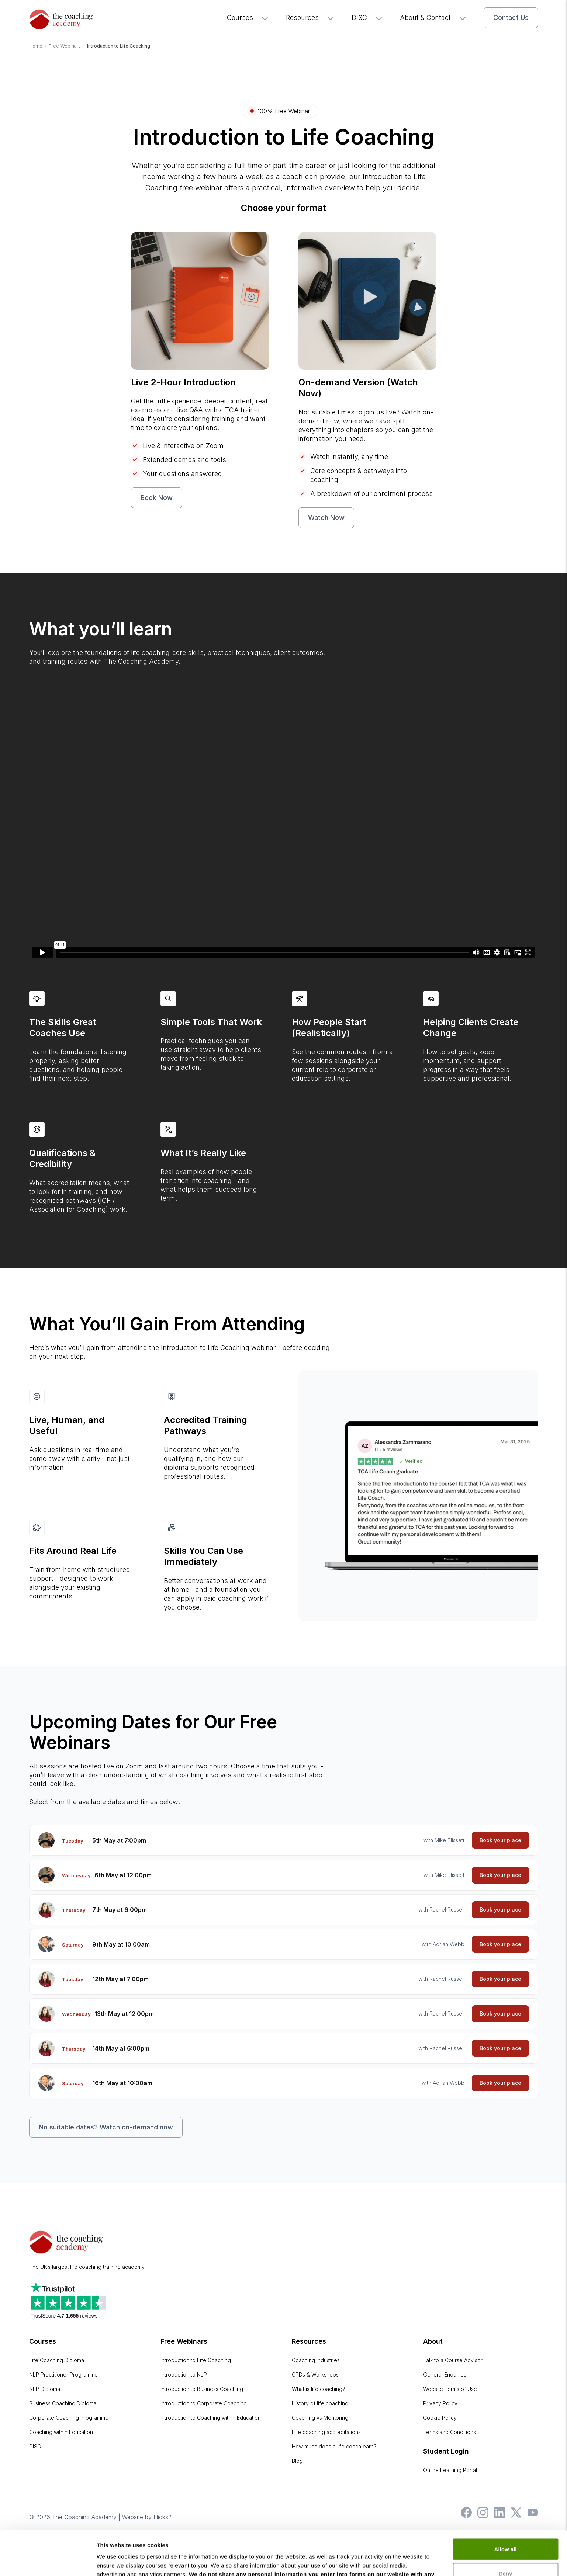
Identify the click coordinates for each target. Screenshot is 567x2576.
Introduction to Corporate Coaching (203, 2403)
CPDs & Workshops (315, 2374)
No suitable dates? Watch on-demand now (106, 2127)
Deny (505, 2531)
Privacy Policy (440, 2403)
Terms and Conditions (449, 2432)
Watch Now (326, 517)
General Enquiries (444, 2374)
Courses (248, 17)
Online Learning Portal (450, 2470)
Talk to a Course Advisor (453, 2360)
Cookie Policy (440, 2417)
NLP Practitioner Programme (63, 2374)
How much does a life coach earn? (334, 2446)
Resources (310, 17)
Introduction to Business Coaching (201, 2389)
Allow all (505, 2507)
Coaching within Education (61, 2432)
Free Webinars (183, 2341)
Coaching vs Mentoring (320, 2417)
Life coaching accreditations (326, 2432)
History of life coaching (320, 2403)
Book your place (500, 1840)
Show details (114, 2561)
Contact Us (511, 17)
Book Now (157, 497)
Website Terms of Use (450, 2389)
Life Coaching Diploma (56, 2360)
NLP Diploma (44, 2389)
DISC (367, 17)
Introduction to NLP (183, 2374)
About (433, 2341)
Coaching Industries (316, 2360)
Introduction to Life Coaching (195, 2360)
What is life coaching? (318, 2389)
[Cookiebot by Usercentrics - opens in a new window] (47, 2561)
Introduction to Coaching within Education (210, 2417)
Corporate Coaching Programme (68, 2417)
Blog (297, 2461)
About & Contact (433, 17)
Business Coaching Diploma (62, 2403)
